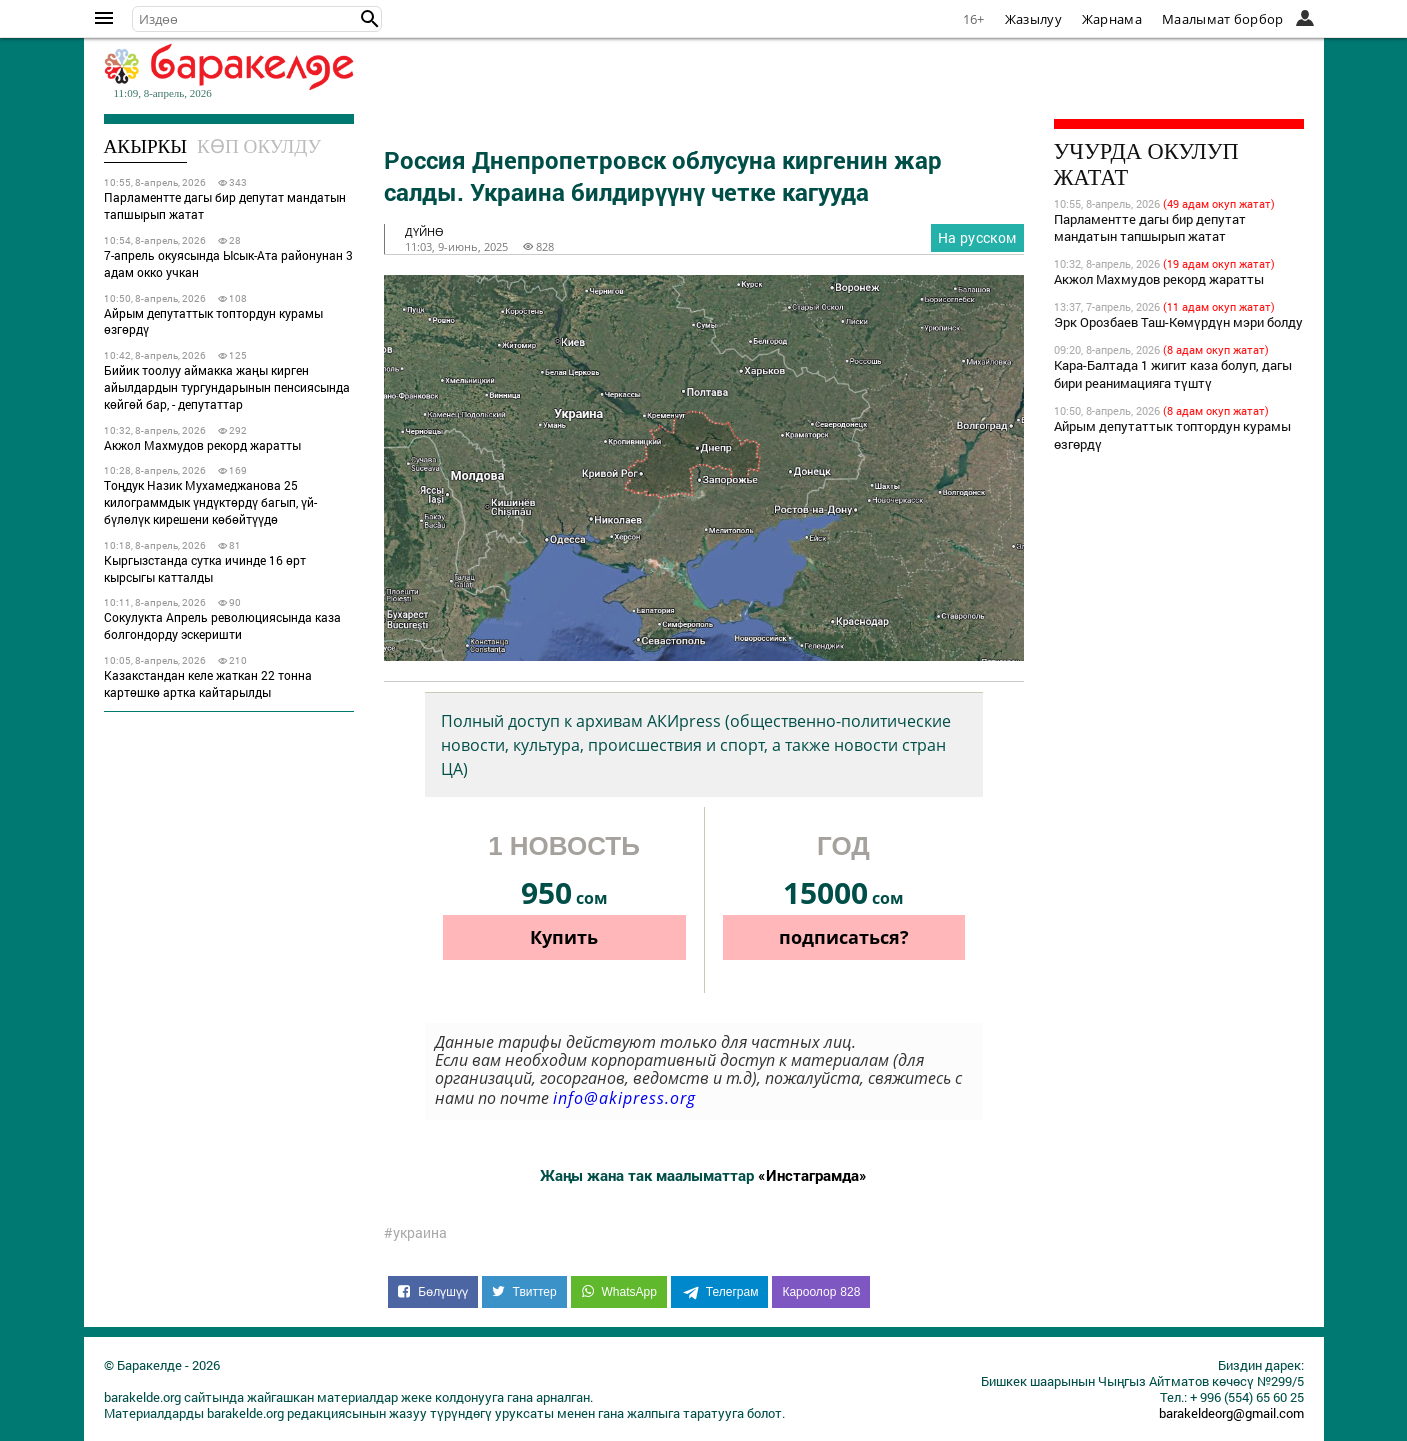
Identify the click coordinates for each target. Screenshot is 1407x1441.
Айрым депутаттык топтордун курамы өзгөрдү (213, 321)
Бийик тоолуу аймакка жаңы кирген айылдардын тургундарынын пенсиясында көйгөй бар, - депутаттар (227, 387)
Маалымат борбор (1223, 19)
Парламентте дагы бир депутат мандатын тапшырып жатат (225, 205)
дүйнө (424, 231)
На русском (977, 237)
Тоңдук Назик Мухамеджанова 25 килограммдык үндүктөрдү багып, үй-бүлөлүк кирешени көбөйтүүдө (210, 502)
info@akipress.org (624, 1098)
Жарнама (1112, 19)
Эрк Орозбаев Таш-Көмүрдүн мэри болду (1178, 322)
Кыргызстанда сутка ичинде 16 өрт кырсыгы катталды (205, 568)
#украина (415, 1233)
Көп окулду (259, 146)
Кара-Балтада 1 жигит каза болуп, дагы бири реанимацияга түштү (1173, 374)
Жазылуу (1033, 19)
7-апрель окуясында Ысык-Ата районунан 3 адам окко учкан (228, 263)
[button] (370, 19)
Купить (564, 937)
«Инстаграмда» (812, 1175)
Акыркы (146, 146)
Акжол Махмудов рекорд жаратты (202, 445)
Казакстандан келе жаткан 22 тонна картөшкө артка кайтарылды (208, 683)
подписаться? (844, 937)
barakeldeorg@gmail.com (1231, 1413)
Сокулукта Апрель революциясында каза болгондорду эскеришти (222, 625)
